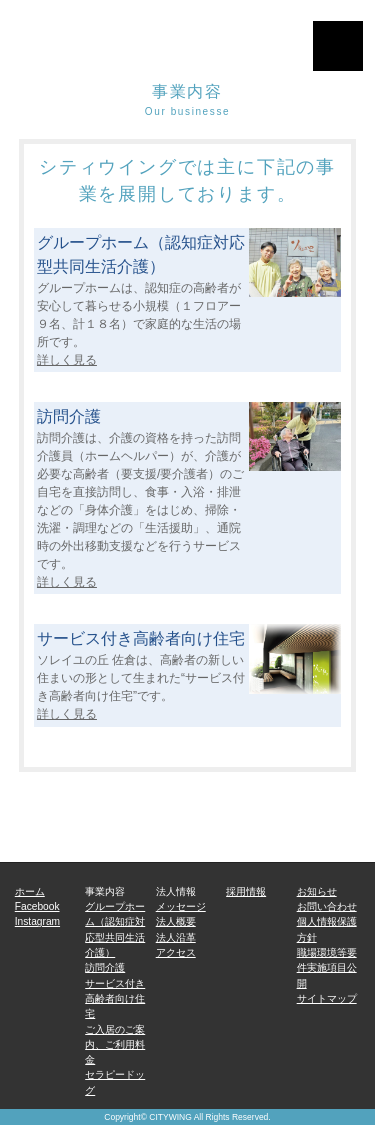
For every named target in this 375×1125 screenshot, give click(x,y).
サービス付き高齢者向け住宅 (115, 999)
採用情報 (246, 891)
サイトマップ (327, 998)
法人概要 (176, 921)
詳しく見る (67, 360)
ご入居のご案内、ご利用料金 (115, 1045)
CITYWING (170, 1117)
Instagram (37, 921)
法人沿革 (176, 937)
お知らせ (317, 891)
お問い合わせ (327, 906)
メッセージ (181, 906)
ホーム (30, 891)
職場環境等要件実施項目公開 (327, 968)
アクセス (176, 952)
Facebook (37, 906)
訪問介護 (105, 967)
